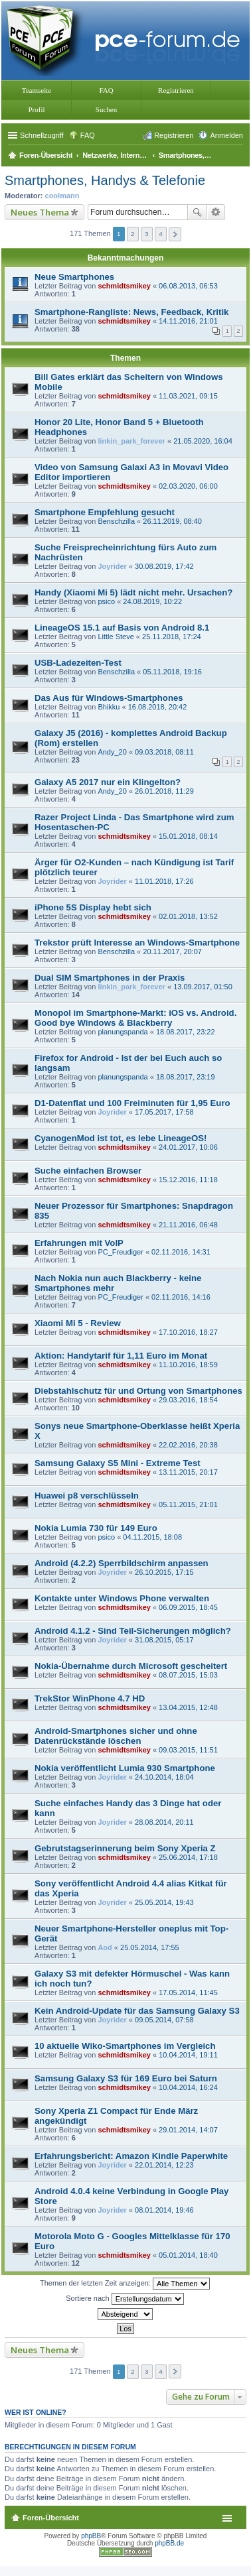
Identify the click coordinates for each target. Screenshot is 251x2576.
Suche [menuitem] (239, 156)
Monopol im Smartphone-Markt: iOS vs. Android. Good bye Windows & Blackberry (135, 1018)
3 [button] (147, 233)
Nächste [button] (175, 234)
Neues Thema (40, 212)
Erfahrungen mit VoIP (79, 1243)
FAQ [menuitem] (87, 135)
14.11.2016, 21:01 (188, 321)
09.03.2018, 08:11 (164, 752)
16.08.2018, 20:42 (157, 707)
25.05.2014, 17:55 (149, 1947)
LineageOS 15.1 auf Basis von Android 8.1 (122, 628)
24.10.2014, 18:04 (164, 1777)
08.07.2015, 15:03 (188, 1675)
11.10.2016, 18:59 (188, 1365)
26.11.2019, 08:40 (172, 521)
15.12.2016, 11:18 (188, 1180)
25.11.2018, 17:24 (171, 637)
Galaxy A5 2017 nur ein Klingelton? (108, 782)
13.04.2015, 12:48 (188, 1707)
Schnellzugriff (42, 135)
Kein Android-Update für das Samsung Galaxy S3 (137, 2011)
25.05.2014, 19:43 (164, 1902)
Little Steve (115, 637)
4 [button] (161, 233)
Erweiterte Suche (216, 212)
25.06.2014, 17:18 (188, 1857)
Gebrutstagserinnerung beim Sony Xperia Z (125, 1848)
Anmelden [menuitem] (226, 135)
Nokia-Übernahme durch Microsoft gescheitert (131, 1666)
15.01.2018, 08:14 (188, 836)
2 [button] (133, 233)
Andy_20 (112, 752)
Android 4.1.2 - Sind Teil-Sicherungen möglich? (133, 1631)
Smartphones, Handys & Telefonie (105, 180)
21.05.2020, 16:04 (202, 441)
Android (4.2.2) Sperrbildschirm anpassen (122, 1563)
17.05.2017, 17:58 (164, 1112)
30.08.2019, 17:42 (164, 566)
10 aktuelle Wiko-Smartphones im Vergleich (125, 2046)
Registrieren (176, 90)
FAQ (106, 90)
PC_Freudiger (120, 1252)
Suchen (106, 109)
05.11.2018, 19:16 (172, 672)
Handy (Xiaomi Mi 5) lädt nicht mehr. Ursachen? (133, 592)
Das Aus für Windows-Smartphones (109, 698)
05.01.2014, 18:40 (188, 2255)
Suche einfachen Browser (88, 1171)
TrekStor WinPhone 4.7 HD (90, 1698)
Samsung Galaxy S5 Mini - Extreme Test (118, 1463)
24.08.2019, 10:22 (152, 601)
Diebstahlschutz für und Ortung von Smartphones (138, 1391)
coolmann (62, 196)
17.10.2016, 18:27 (188, 1332)
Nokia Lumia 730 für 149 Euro (96, 1528)
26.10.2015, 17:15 (164, 1572)
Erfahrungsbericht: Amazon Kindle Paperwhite (131, 2156)
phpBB (91, 2536)
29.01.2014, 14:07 (188, 2130)
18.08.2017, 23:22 (185, 1032)
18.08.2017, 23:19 (185, 1077)
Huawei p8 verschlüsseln (87, 1496)
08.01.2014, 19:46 (164, 2210)
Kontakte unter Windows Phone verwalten (122, 1598)
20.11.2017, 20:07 (172, 951)
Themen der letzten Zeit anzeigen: (125, 2284)
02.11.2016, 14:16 (180, 1297)
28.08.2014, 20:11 (164, 1822)
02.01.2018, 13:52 (188, 916)
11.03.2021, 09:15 (188, 396)
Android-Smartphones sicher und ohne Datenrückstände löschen (116, 1736)
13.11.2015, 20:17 (188, 1472)
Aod (105, 1947)
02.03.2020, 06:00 (188, 486)
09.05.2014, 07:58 (164, 2020)
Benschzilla (116, 521)
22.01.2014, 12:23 (164, 2165)
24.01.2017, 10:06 (188, 1147)
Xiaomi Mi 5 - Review (78, 1323)
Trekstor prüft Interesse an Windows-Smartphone (137, 943)
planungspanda (122, 1032)
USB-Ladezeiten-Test (78, 663)
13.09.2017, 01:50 (202, 987)
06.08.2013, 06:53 (188, 286)
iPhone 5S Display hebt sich (93, 907)
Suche (197, 212)
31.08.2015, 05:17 (164, 1640)
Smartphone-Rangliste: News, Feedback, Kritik (131, 312)
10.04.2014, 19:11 (188, 2055)
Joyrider (112, 566)
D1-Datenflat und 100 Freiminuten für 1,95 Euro (132, 1103)
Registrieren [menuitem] (173, 135)
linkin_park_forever (131, 441)
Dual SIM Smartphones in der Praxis (110, 978)
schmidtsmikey (124, 286)
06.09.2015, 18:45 (188, 1607)
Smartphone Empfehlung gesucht (105, 512)
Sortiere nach (124, 2299)
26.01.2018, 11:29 (164, 791)
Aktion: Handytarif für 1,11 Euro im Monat (121, 1356)
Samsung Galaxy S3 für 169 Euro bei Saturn (126, 2078)
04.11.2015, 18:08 (152, 1537)
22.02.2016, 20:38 (188, 1445)
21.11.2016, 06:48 (188, 1225)
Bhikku (109, 707)
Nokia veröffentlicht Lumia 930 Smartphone (125, 1768)
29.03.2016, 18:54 (188, 1400)
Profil (36, 109)
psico (106, 601)
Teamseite (36, 90)
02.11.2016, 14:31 (180, 1252)
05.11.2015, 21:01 (188, 1504)
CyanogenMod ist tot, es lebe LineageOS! (121, 1138)
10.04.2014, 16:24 (188, 2087)
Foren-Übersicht (51, 2518)
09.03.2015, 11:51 (188, 1750)
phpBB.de (169, 2543)
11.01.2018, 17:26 (164, 881)
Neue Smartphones (74, 277)
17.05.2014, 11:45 (188, 1992)
